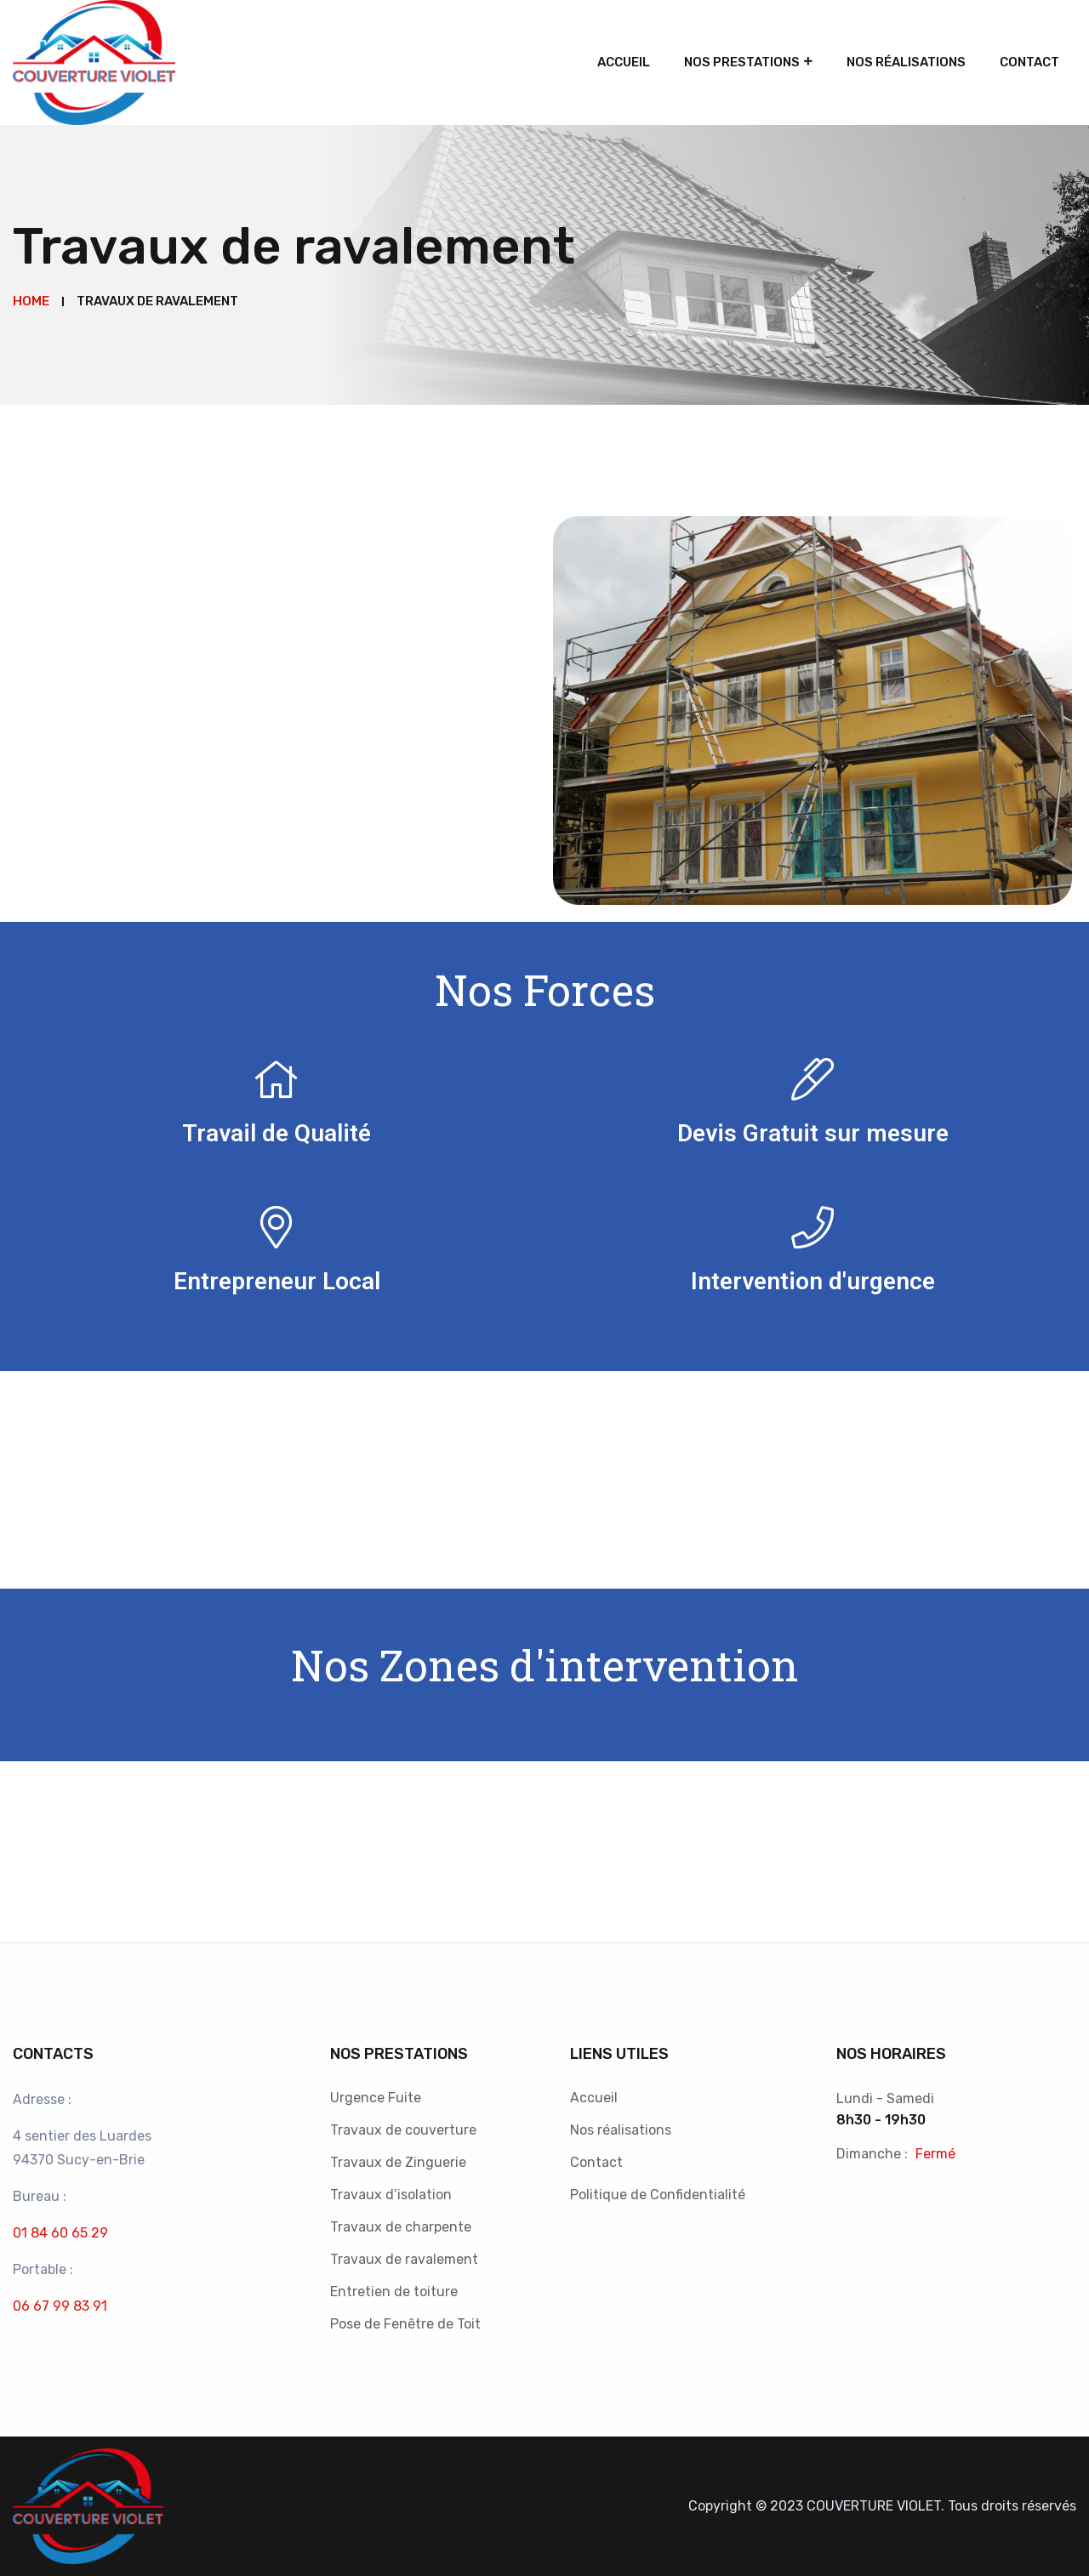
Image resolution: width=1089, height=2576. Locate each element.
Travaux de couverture (403, 2130)
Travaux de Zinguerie (398, 2162)
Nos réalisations (906, 62)
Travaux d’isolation (391, 2194)
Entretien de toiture (394, 2291)
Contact (1029, 62)
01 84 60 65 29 (60, 2233)
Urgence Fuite (375, 2098)
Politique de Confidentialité (657, 2194)
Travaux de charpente (400, 2227)
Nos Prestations (742, 62)
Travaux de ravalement (404, 2259)
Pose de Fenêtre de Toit (405, 2324)
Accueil (623, 62)
